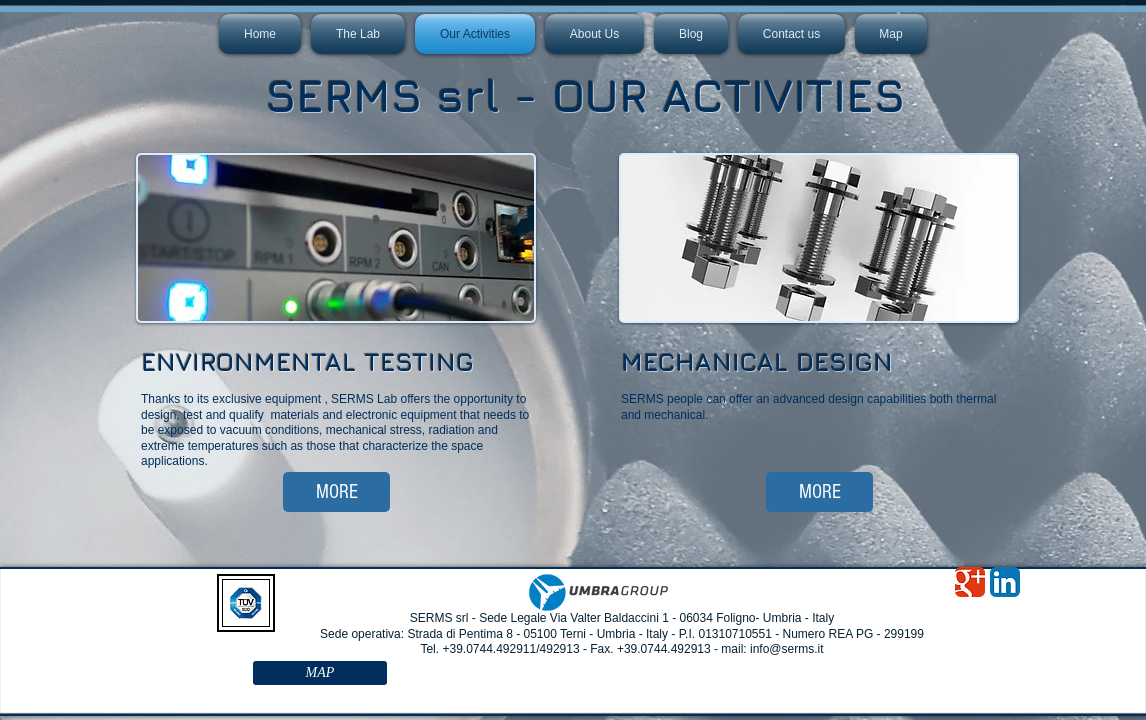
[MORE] (336, 492)
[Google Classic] (970, 582)
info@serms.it (787, 649)
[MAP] (320, 673)
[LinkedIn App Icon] (1005, 582)
